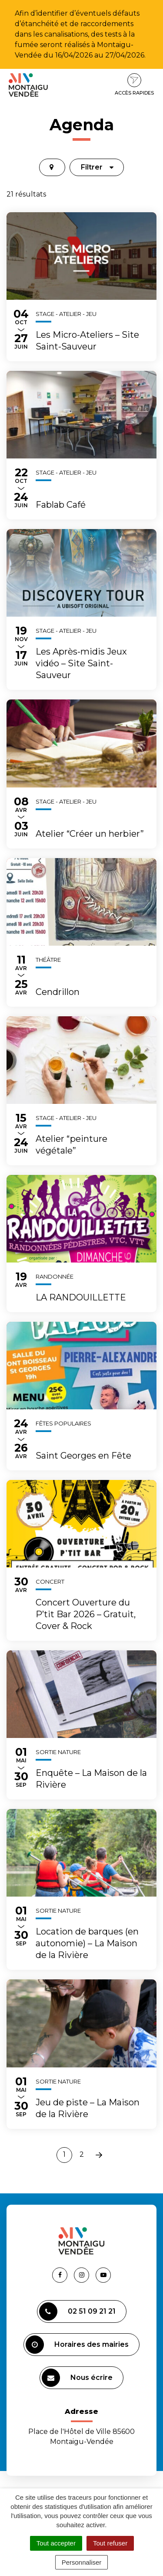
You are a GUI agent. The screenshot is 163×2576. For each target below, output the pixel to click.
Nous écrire (77, 2378)
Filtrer (97, 167)
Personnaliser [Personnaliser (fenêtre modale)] (82, 2562)
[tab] (52, 167)
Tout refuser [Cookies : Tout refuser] (110, 2543)
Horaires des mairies (77, 2344)
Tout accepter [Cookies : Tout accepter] (56, 2543)
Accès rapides (134, 84)
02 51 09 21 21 (77, 2311)
